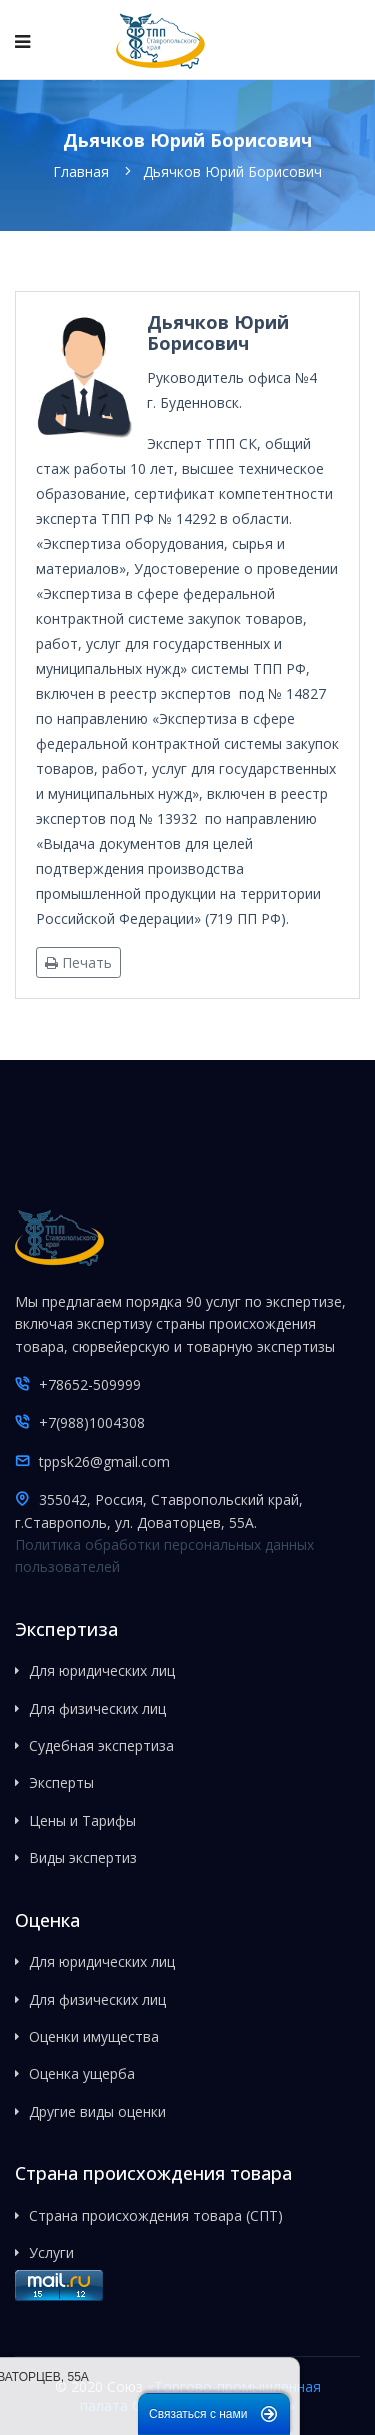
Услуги (51, 2252)
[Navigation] (22, 41)
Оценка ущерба (82, 2073)
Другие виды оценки (97, 2111)
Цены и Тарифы (82, 1820)
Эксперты (61, 1782)
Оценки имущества (94, 2036)
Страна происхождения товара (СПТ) (156, 2215)
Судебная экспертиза (101, 1745)
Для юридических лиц (102, 1670)
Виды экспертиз (83, 1857)
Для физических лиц (97, 1708)
